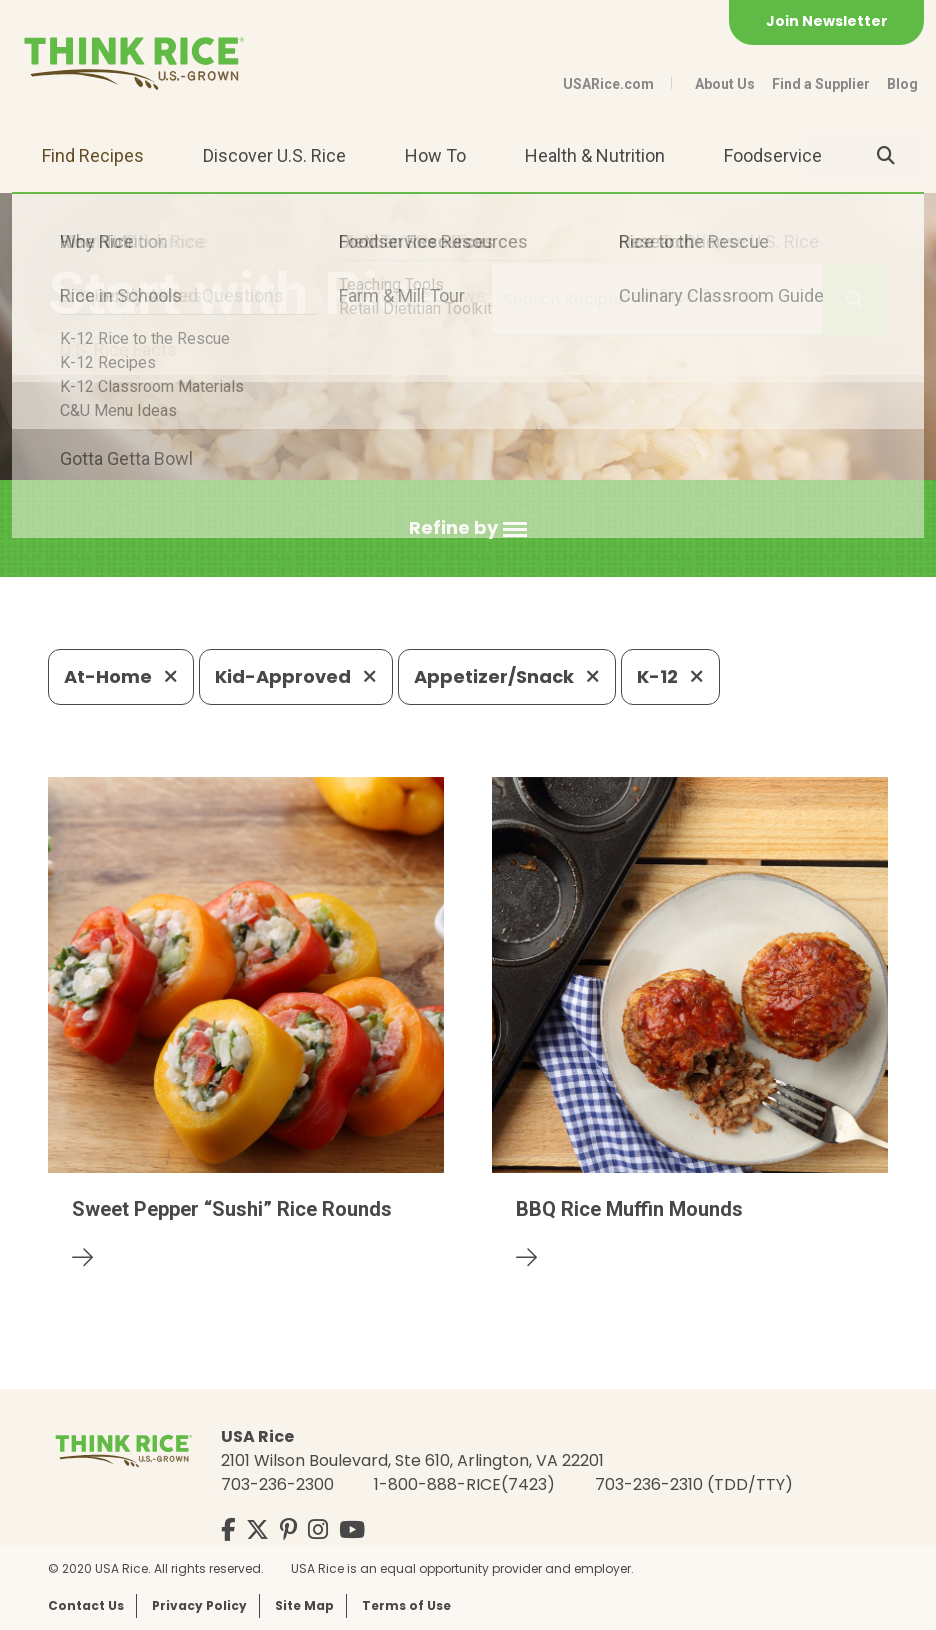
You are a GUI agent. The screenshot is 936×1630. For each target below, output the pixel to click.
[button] (468, 528)
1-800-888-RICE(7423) (464, 1484)
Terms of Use (406, 1605)
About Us (725, 84)
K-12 (670, 676)
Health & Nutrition (595, 155)
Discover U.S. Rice (274, 155)
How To (435, 155)
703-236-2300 (277, 1484)
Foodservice (773, 155)
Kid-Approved (296, 676)
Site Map (304, 1605)
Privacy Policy (199, 1605)
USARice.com (608, 84)
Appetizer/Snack (507, 676)
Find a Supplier (821, 84)
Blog (902, 84)
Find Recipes (93, 155)
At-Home (121, 676)
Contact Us (86, 1605)
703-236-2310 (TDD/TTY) (694, 1484)
